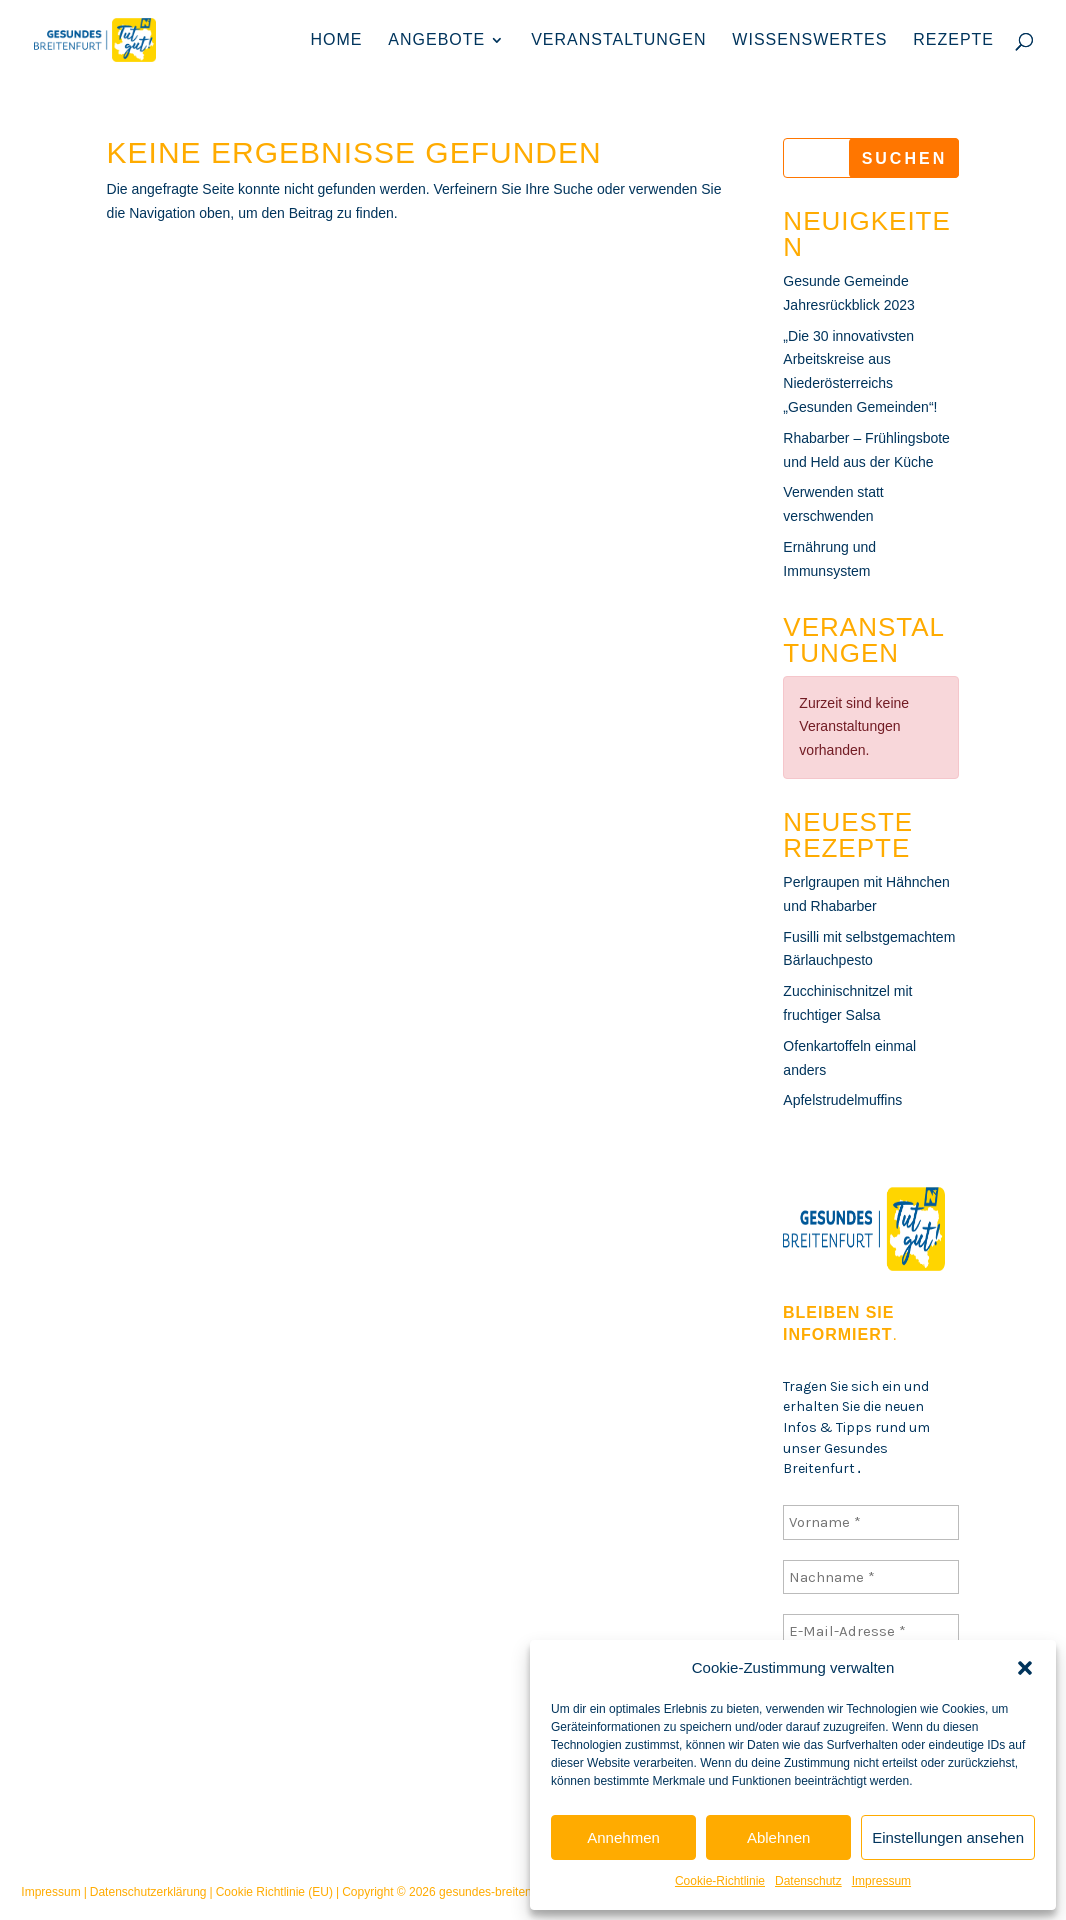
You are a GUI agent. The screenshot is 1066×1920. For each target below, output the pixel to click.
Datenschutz (808, 1881)
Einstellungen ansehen (948, 1837)
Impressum (881, 1881)
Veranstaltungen (618, 40)
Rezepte (953, 40)
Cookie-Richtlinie (720, 1881)
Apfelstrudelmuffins (842, 1100)
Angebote (436, 40)
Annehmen (623, 1837)
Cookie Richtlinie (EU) (274, 1892)
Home (336, 40)
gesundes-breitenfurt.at (500, 1892)
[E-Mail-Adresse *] (871, 1631)
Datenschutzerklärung (148, 1892)
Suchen (905, 158)
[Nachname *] (871, 1576)
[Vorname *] (871, 1522)
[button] (1025, 1668)
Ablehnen (778, 1837)
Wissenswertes (809, 40)
